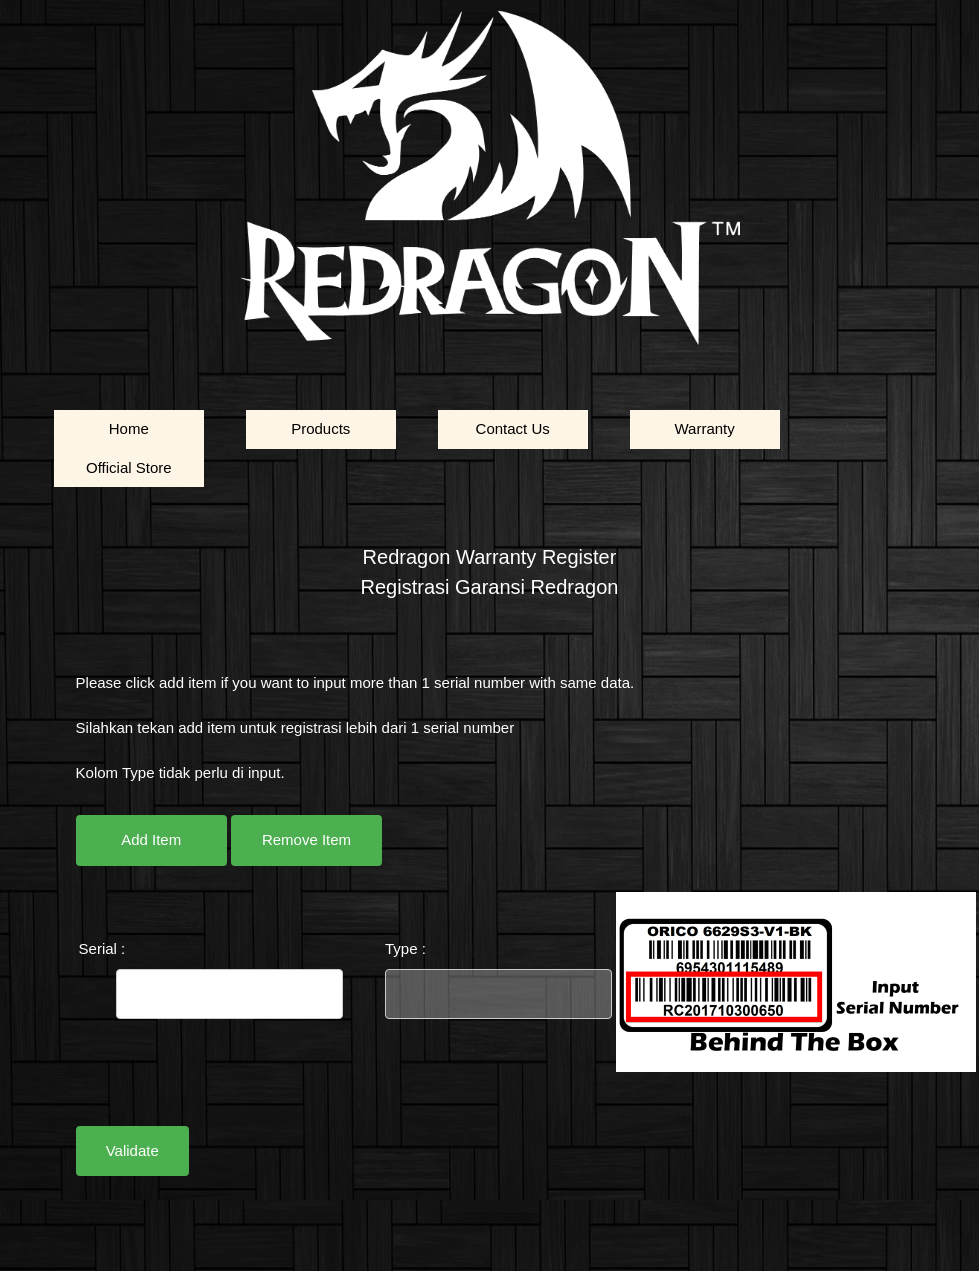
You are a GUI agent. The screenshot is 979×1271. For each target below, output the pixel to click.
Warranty (704, 428)
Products (320, 428)
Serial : (102, 948)
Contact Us (513, 428)
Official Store (129, 467)
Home (129, 428)
